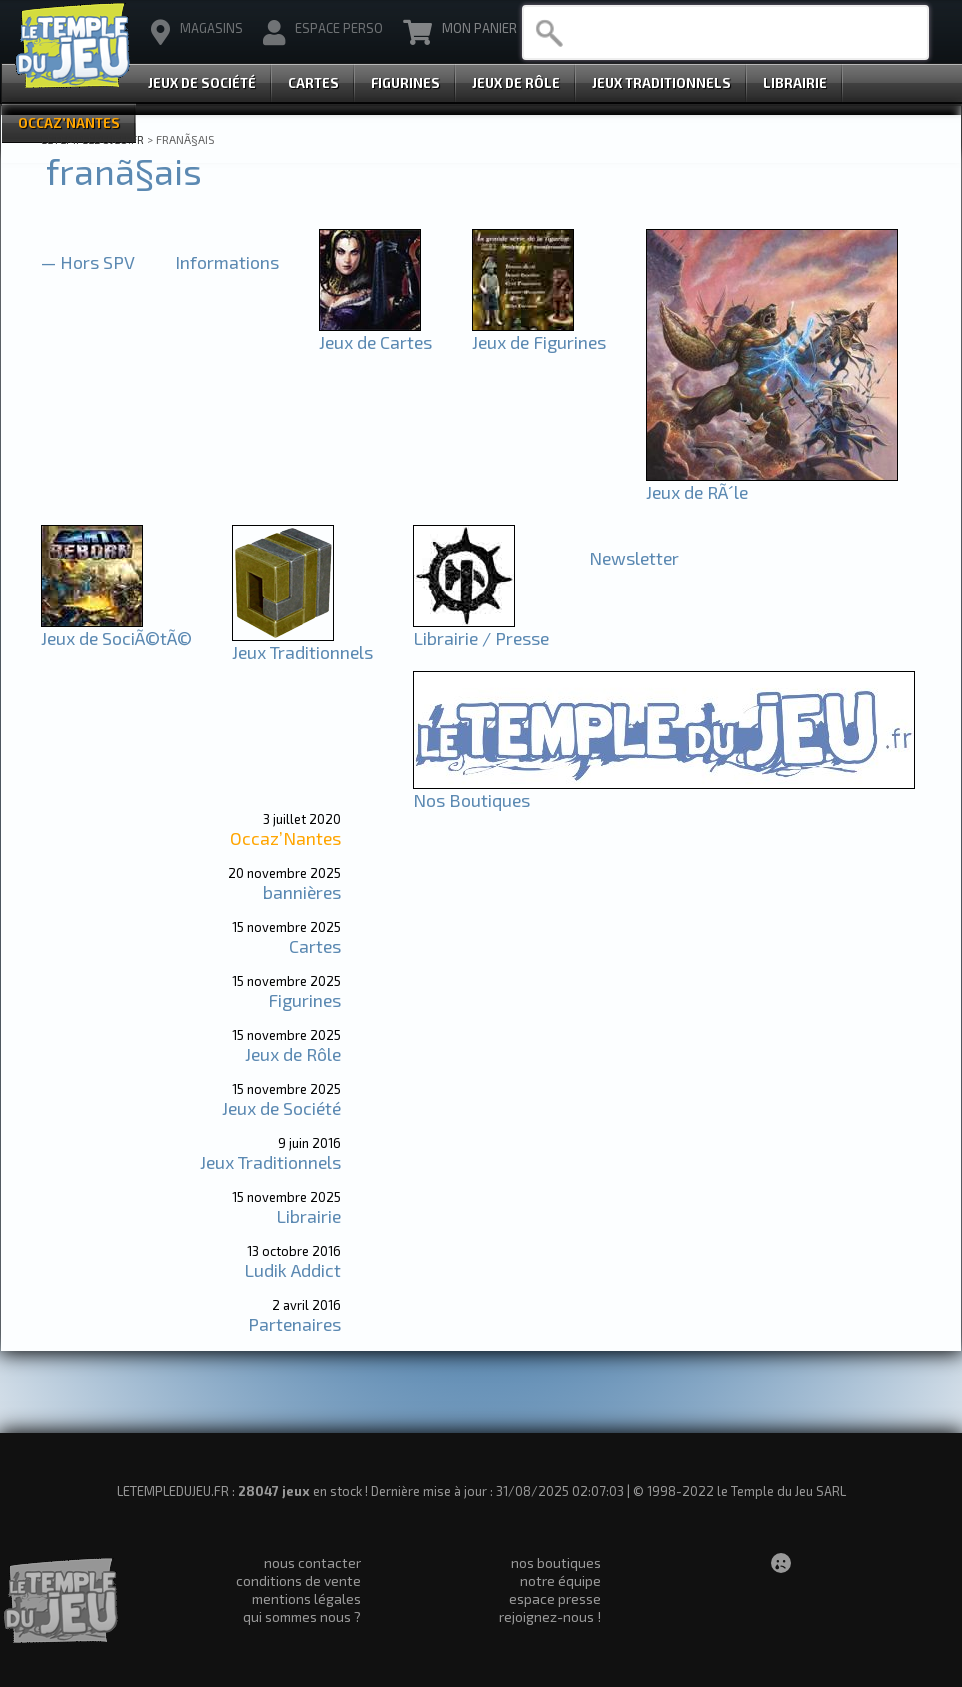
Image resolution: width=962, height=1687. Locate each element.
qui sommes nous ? (302, 1616)
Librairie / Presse (481, 629)
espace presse (555, 1598)
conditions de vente (298, 1580)
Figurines (405, 83)
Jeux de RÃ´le (772, 483)
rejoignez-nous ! (550, 1616)
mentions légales (306, 1598)
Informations (227, 262)
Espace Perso (323, 33)
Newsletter (634, 558)
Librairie (795, 83)
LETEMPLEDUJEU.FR (92, 139)
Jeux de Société (202, 83)
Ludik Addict (292, 1270)
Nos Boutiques (664, 791)
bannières (302, 892)
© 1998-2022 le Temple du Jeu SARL (739, 1491)
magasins (197, 33)
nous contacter (312, 1562)
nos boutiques (556, 1562)
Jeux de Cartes (375, 333)
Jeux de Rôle (516, 83)
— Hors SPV (88, 262)
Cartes (313, 83)
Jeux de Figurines (539, 333)
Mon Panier (460, 33)
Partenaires (294, 1324)
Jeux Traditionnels (661, 83)
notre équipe (560, 1580)
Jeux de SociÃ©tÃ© (116, 629)
